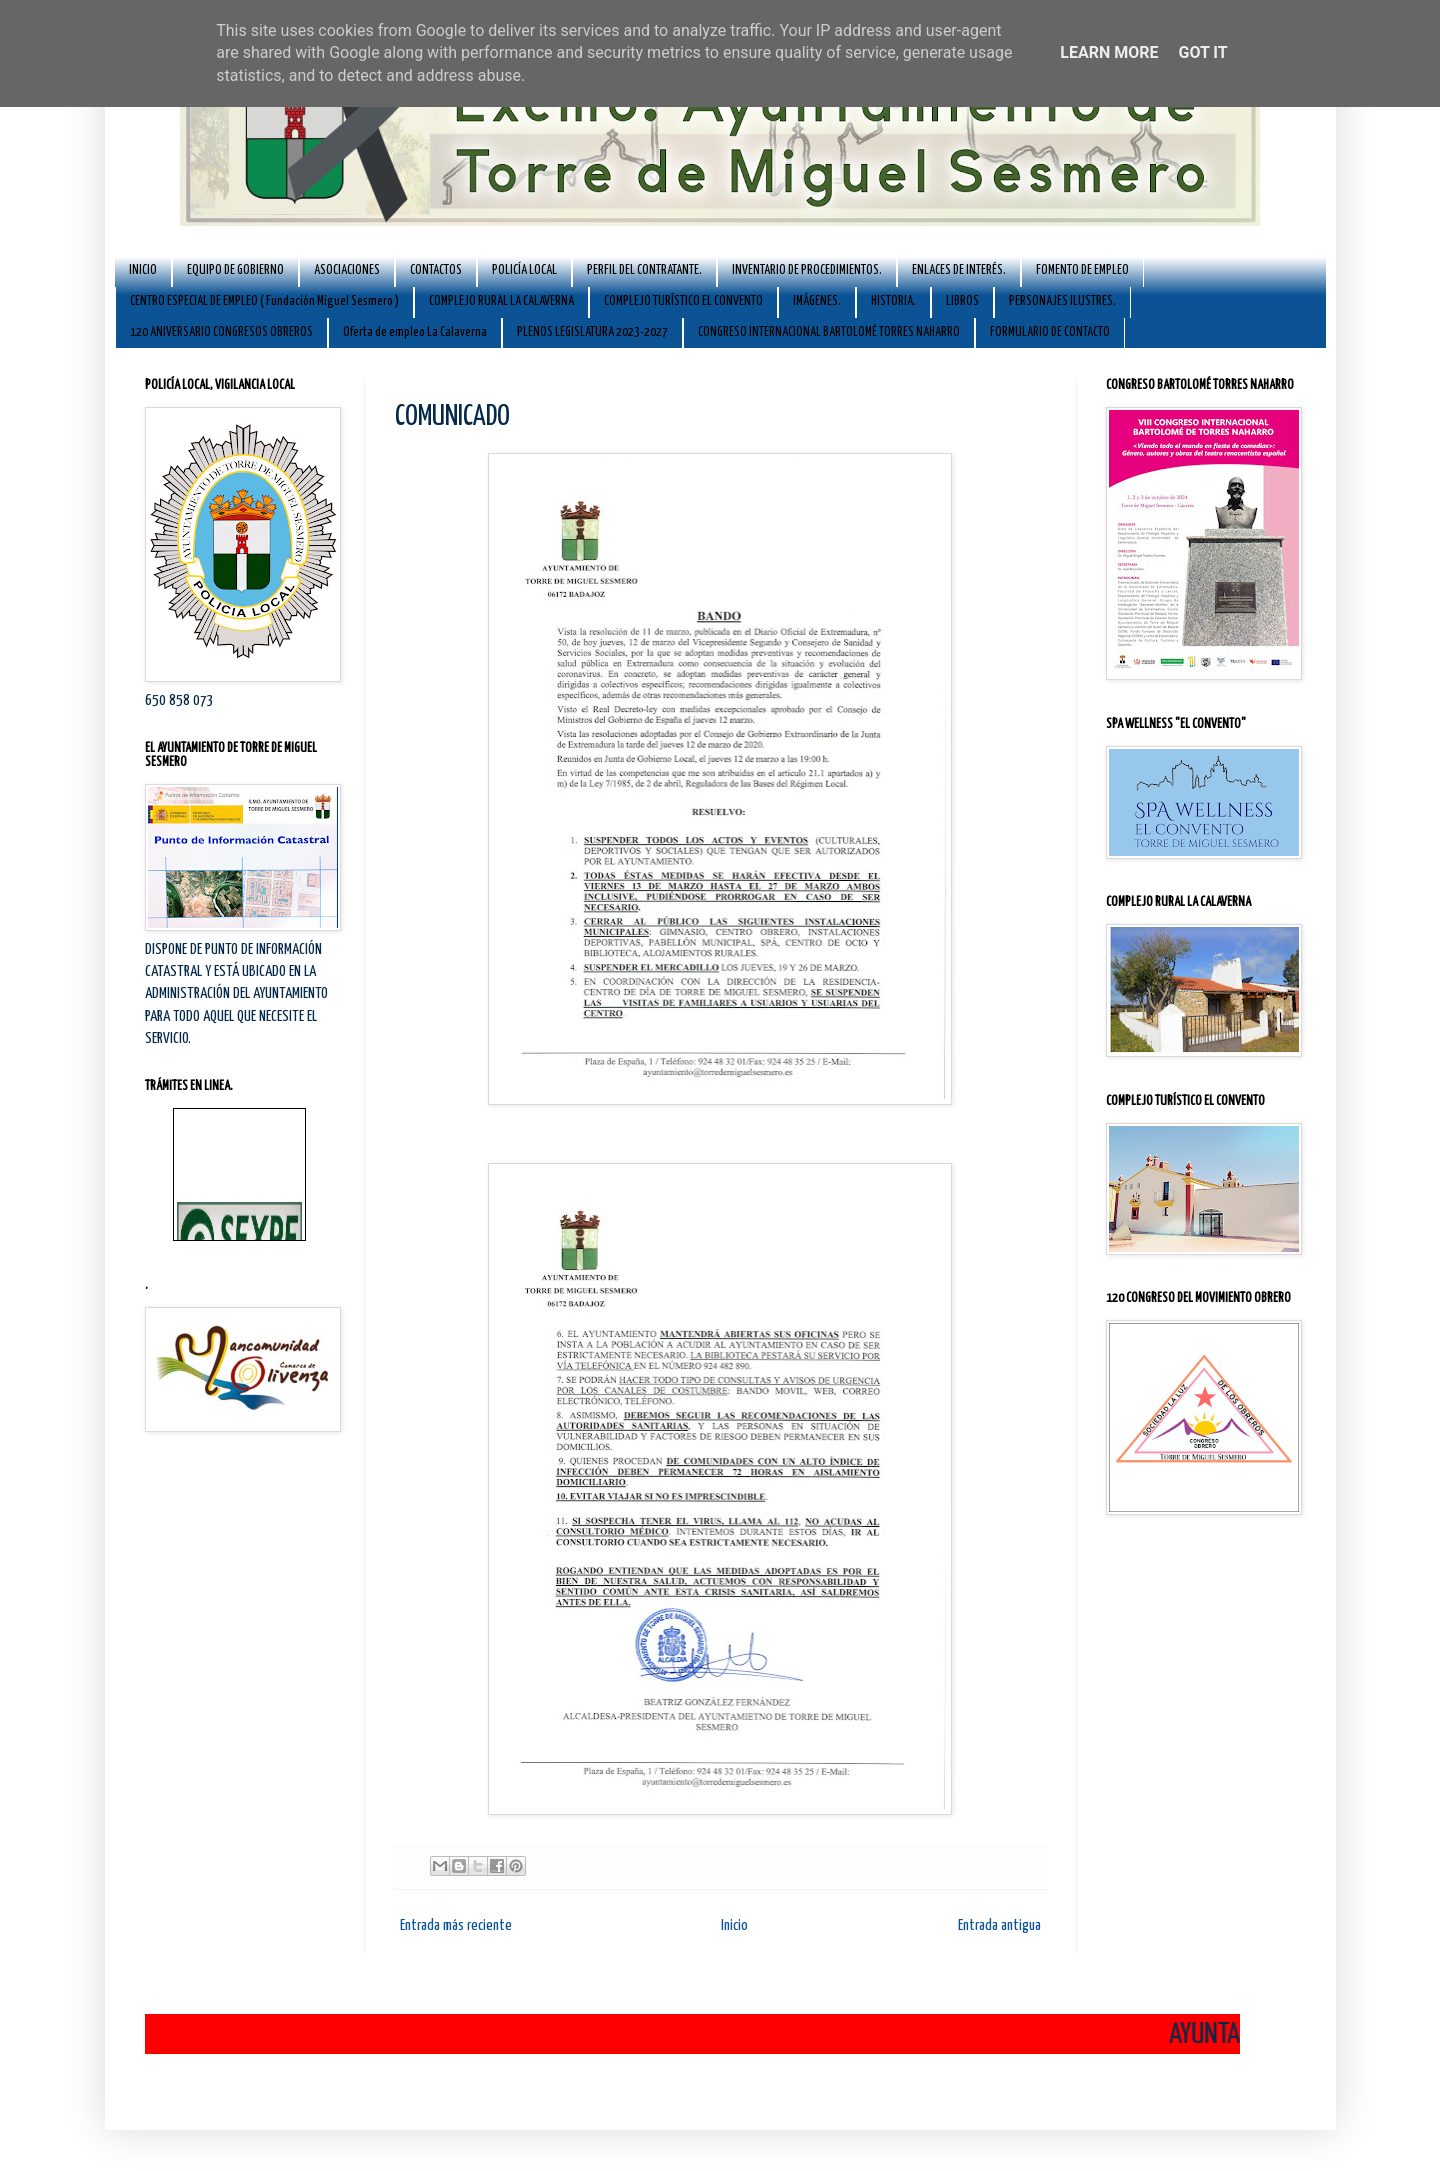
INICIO (143, 270)
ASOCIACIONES (347, 270)
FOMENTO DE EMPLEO (1082, 270)
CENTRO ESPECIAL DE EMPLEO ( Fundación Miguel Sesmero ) (264, 301)
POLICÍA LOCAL (524, 270)
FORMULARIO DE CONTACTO (1050, 332)
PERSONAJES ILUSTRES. (1062, 301)
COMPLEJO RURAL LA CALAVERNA (501, 301)
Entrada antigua (999, 1925)
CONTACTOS (436, 270)
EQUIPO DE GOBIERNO (235, 270)
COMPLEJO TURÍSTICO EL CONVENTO (683, 301)
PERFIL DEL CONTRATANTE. (644, 270)
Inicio (734, 1925)
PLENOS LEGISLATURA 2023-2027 (592, 332)
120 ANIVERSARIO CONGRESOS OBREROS (221, 332)
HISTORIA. (893, 301)
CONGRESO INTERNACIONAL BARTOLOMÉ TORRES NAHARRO (829, 332)
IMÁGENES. (817, 301)
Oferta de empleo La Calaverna (415, 332)
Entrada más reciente (456, 1925)
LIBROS (962, 301)
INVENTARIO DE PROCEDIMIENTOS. (807, 270)
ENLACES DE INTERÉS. (959, 270)
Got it (1202, 52)
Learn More (1109, 52)
